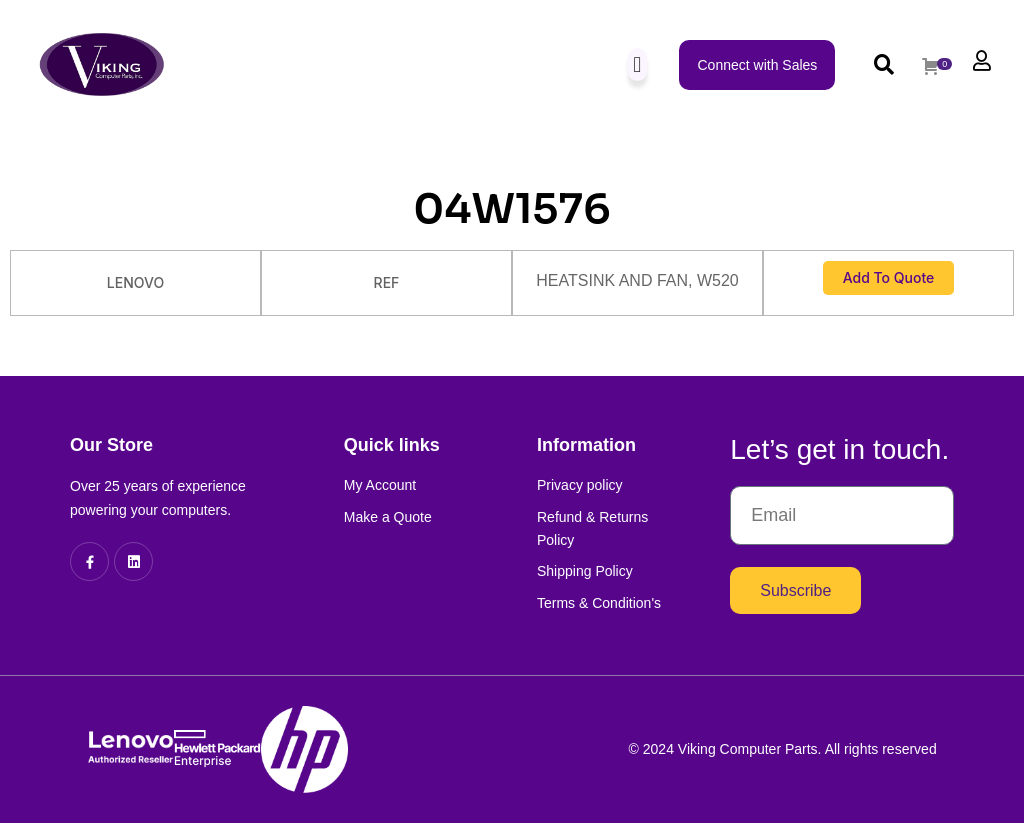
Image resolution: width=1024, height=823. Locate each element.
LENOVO (135, 282)
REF (387, 282)
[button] (637, 64)
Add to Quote (889, 277)
